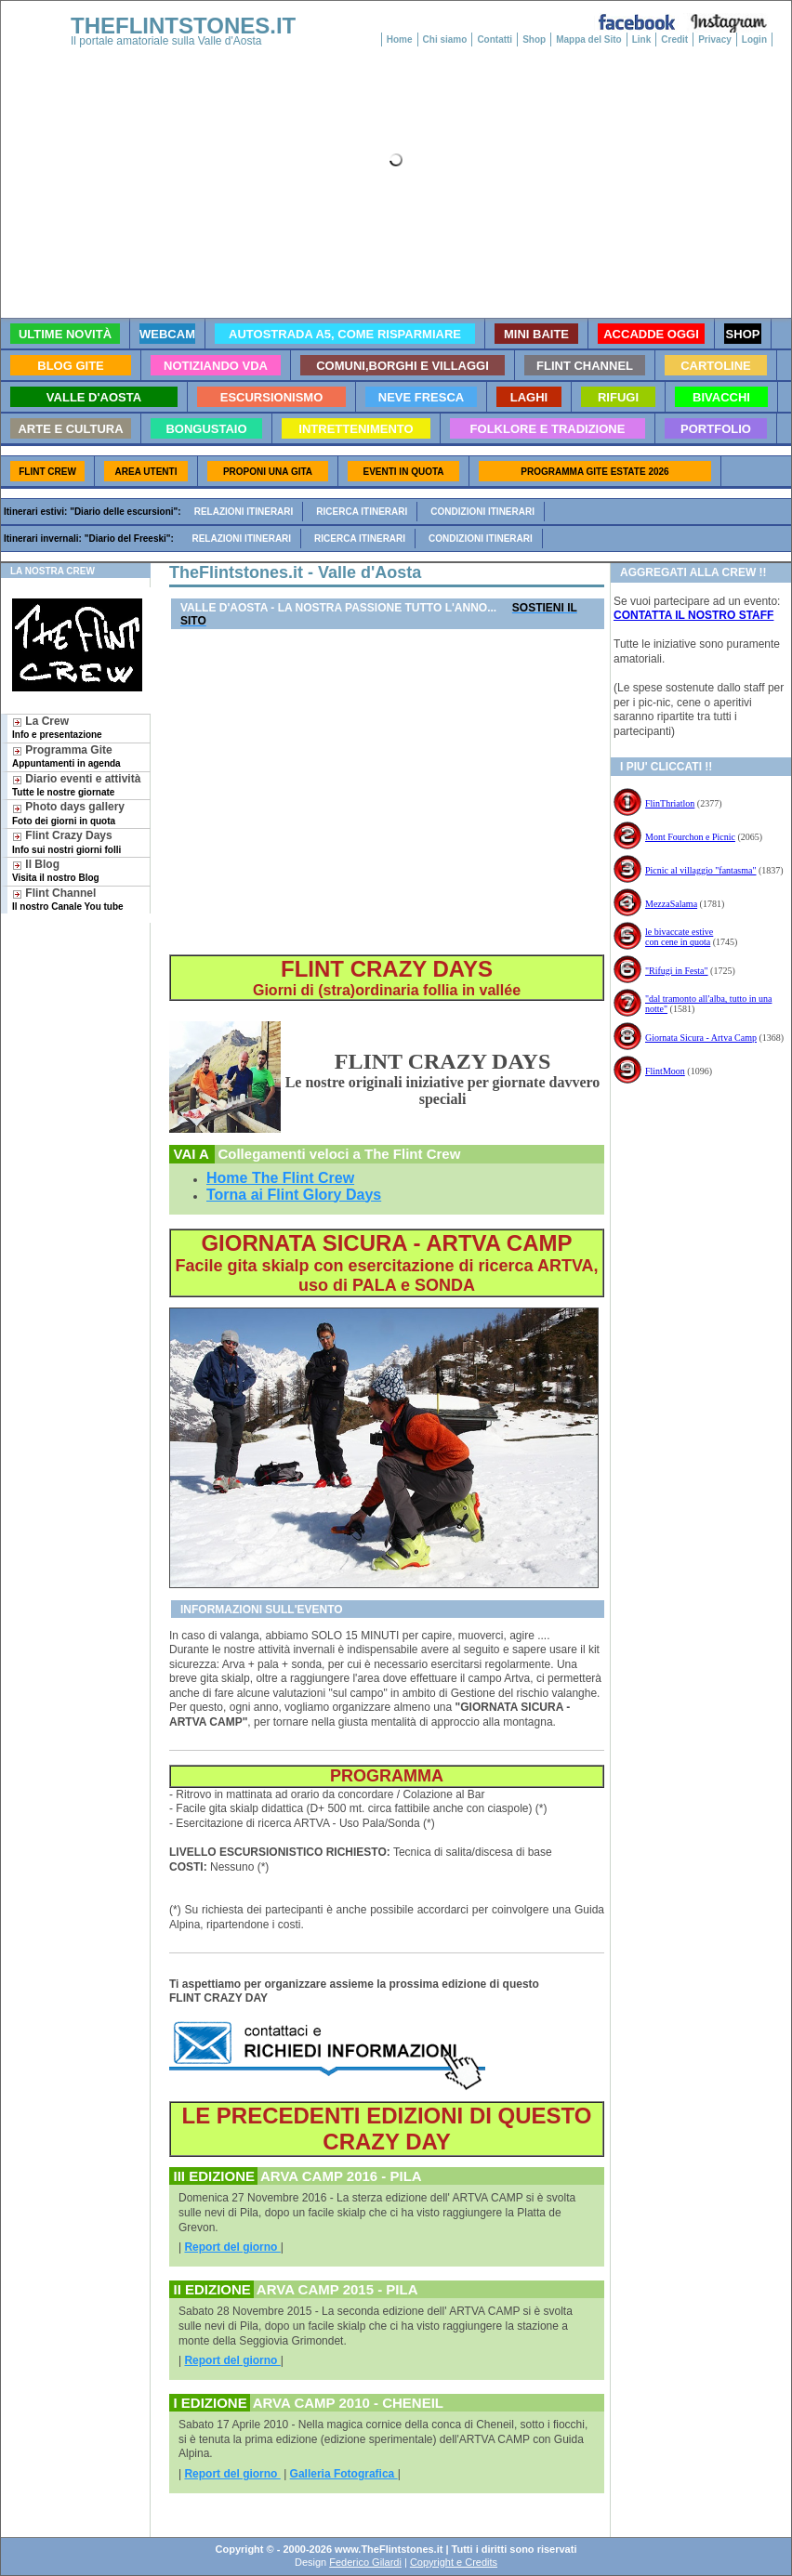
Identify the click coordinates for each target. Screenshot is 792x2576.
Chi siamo (445, 39)
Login (754, 39)
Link (642, 39)
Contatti (494, 39)
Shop (534, 39)
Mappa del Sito (589, 39)
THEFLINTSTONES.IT (183, 25)
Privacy (715, 39)
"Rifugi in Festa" (676, 971)
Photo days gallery (68, 812)
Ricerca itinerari (361, 511)
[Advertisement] (68, 983)
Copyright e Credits (453, 2562)
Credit (674, 39)
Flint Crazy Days (66, 841)
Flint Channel (68, 899)
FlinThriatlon (669, 803)
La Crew (57, 727)
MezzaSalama (671, 904)
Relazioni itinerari (244, 511)
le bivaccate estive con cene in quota (679, 937)
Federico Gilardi (365, 2562)
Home (400, 39)
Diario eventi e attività (76, 784)
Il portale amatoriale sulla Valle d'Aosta (166, 40)
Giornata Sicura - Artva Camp (701, 1037)
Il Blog (55, 870)
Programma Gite (66, 756)
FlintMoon (665, 1071)
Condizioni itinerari (482, 511)
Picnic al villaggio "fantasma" (701, 870)
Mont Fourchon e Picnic (690, 837)
